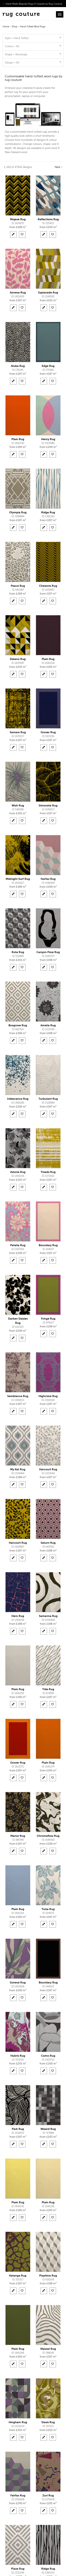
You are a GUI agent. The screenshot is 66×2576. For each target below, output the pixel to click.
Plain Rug (17, 439)
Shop (14, 27)
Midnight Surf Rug (18, 879)
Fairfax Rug (48, 879)
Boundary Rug (48, 1245)
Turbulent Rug (48, 1099)
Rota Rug (18, 952)
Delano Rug (18, 659)
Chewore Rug (48, 586)
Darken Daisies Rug (18, 1321)
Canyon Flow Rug (48, 952)
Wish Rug (18, 805)
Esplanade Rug (48, 292)
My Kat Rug (17, 1469)
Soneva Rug (18, 1982)
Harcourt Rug (48, 1469)
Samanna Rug (48, 1616)
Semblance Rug (17, 1396)
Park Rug (18, 2129)
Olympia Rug (18, 512)
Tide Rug (48, 1689)
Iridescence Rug (18, 1099)
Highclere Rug (48, 1396)
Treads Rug (48, 1172)
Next (57, 167)
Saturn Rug (48, 1543)
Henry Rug (48, 439)
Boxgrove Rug (17, 1025)
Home (6, 27)
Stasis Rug (48, 2422)
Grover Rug (48, 732)
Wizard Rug (48, 2129)
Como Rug (48, 2056)
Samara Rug (18, 732)
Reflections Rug (48, 219)
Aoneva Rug (18, 292)
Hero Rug (17, 1616)
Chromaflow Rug (48, 1836)
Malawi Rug (48, 2349)
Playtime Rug (48, 2275)
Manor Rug (17, 1836)
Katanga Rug (17, 2275)
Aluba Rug (18, 366)
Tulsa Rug (48, 1909)
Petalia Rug (18, 1245)
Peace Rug (18, 586)
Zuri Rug (48, 2495)
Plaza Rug (17, 2568)
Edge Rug (48, 366)
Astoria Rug (18, 1172)
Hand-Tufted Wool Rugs (32, 27)
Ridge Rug (48, 512)
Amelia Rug (48, 1025)
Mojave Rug (18, 219)
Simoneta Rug (48, 805)
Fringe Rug (48, 1318)
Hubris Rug (17, 2056)
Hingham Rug (18, 2422)
